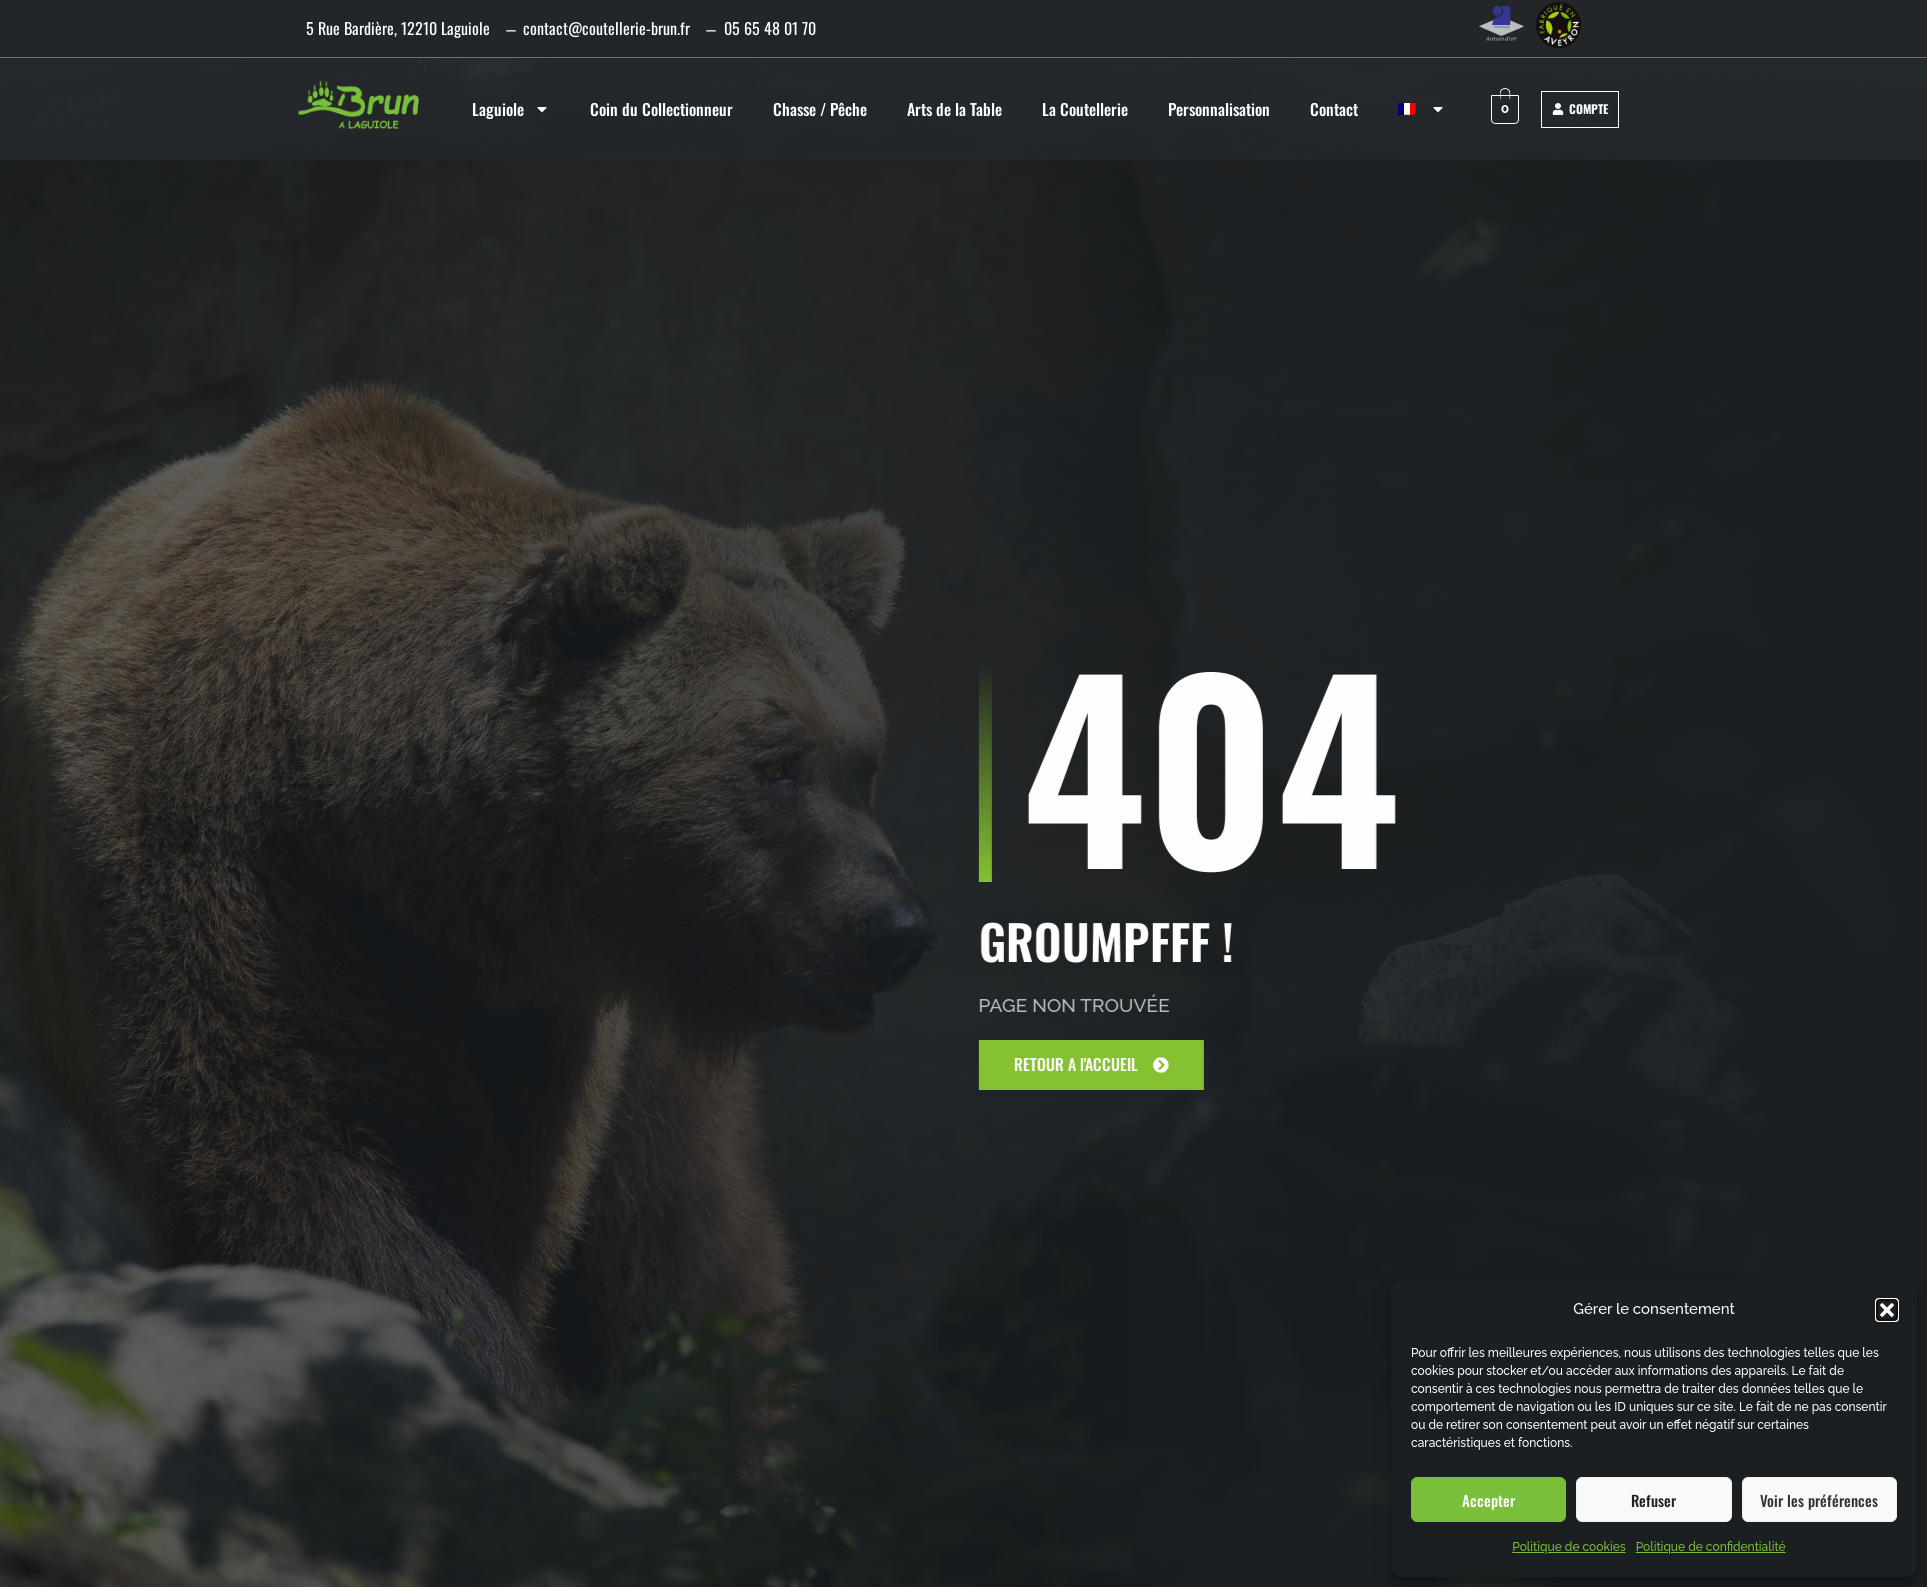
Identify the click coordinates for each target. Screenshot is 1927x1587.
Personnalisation (1219, 109)
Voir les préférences (1819, 1500)
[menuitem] (1422, 109)
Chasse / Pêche (820, 109)
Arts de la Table (954, 109)
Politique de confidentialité (1711, 1547)
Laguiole (511, 109)
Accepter (1488, 1500)
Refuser (1653, 1500)
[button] (1887, 1310)
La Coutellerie (1085, 109)
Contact (1334, 109)
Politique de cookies (1568, 1547)
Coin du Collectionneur (661, 109)
